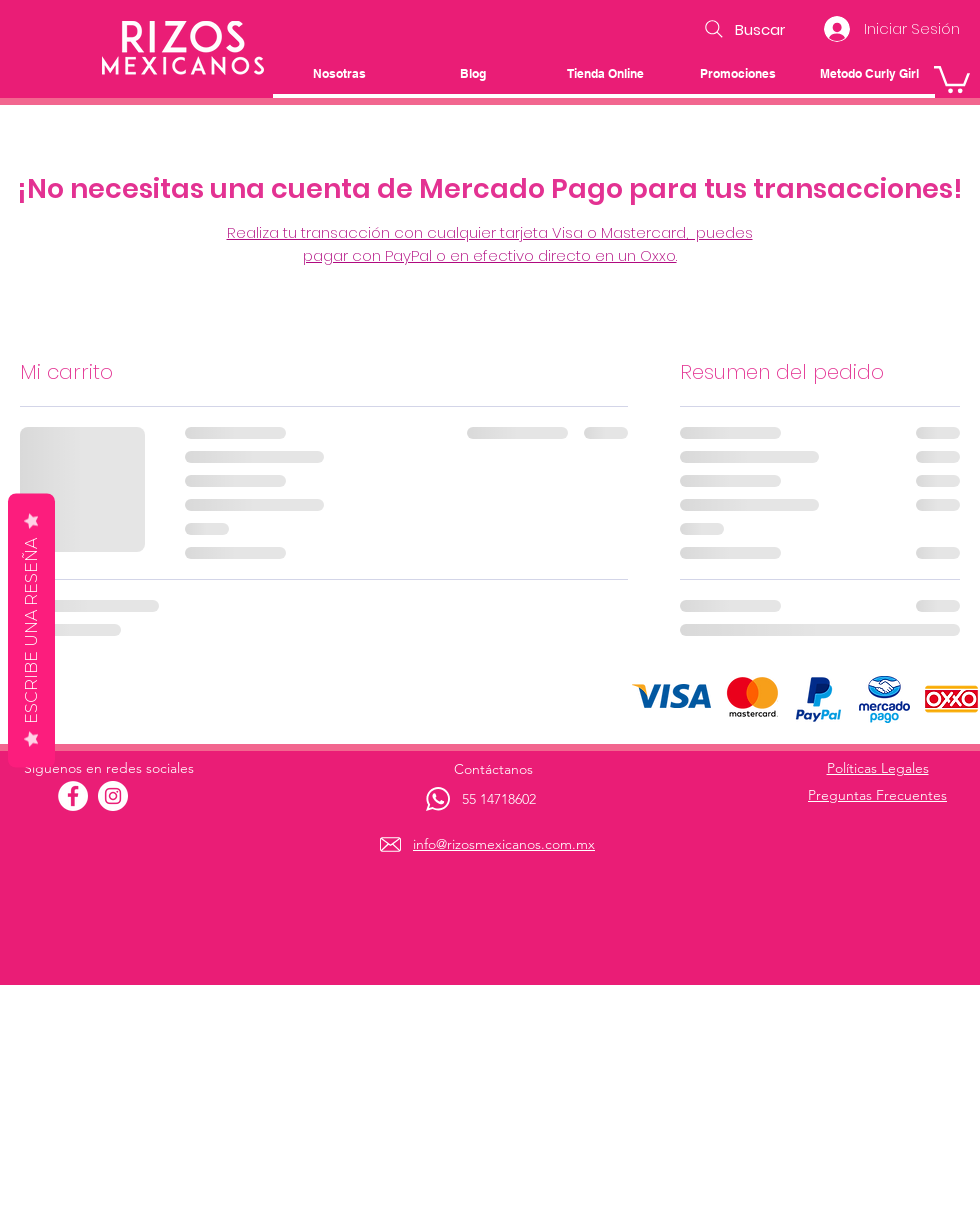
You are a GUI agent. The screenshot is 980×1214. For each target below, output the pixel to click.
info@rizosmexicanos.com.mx (504, 844)
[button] (952, 78)
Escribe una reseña (31, 631)
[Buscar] (742, 29)
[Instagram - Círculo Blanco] (113, 796)
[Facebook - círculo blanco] (73, 796)
